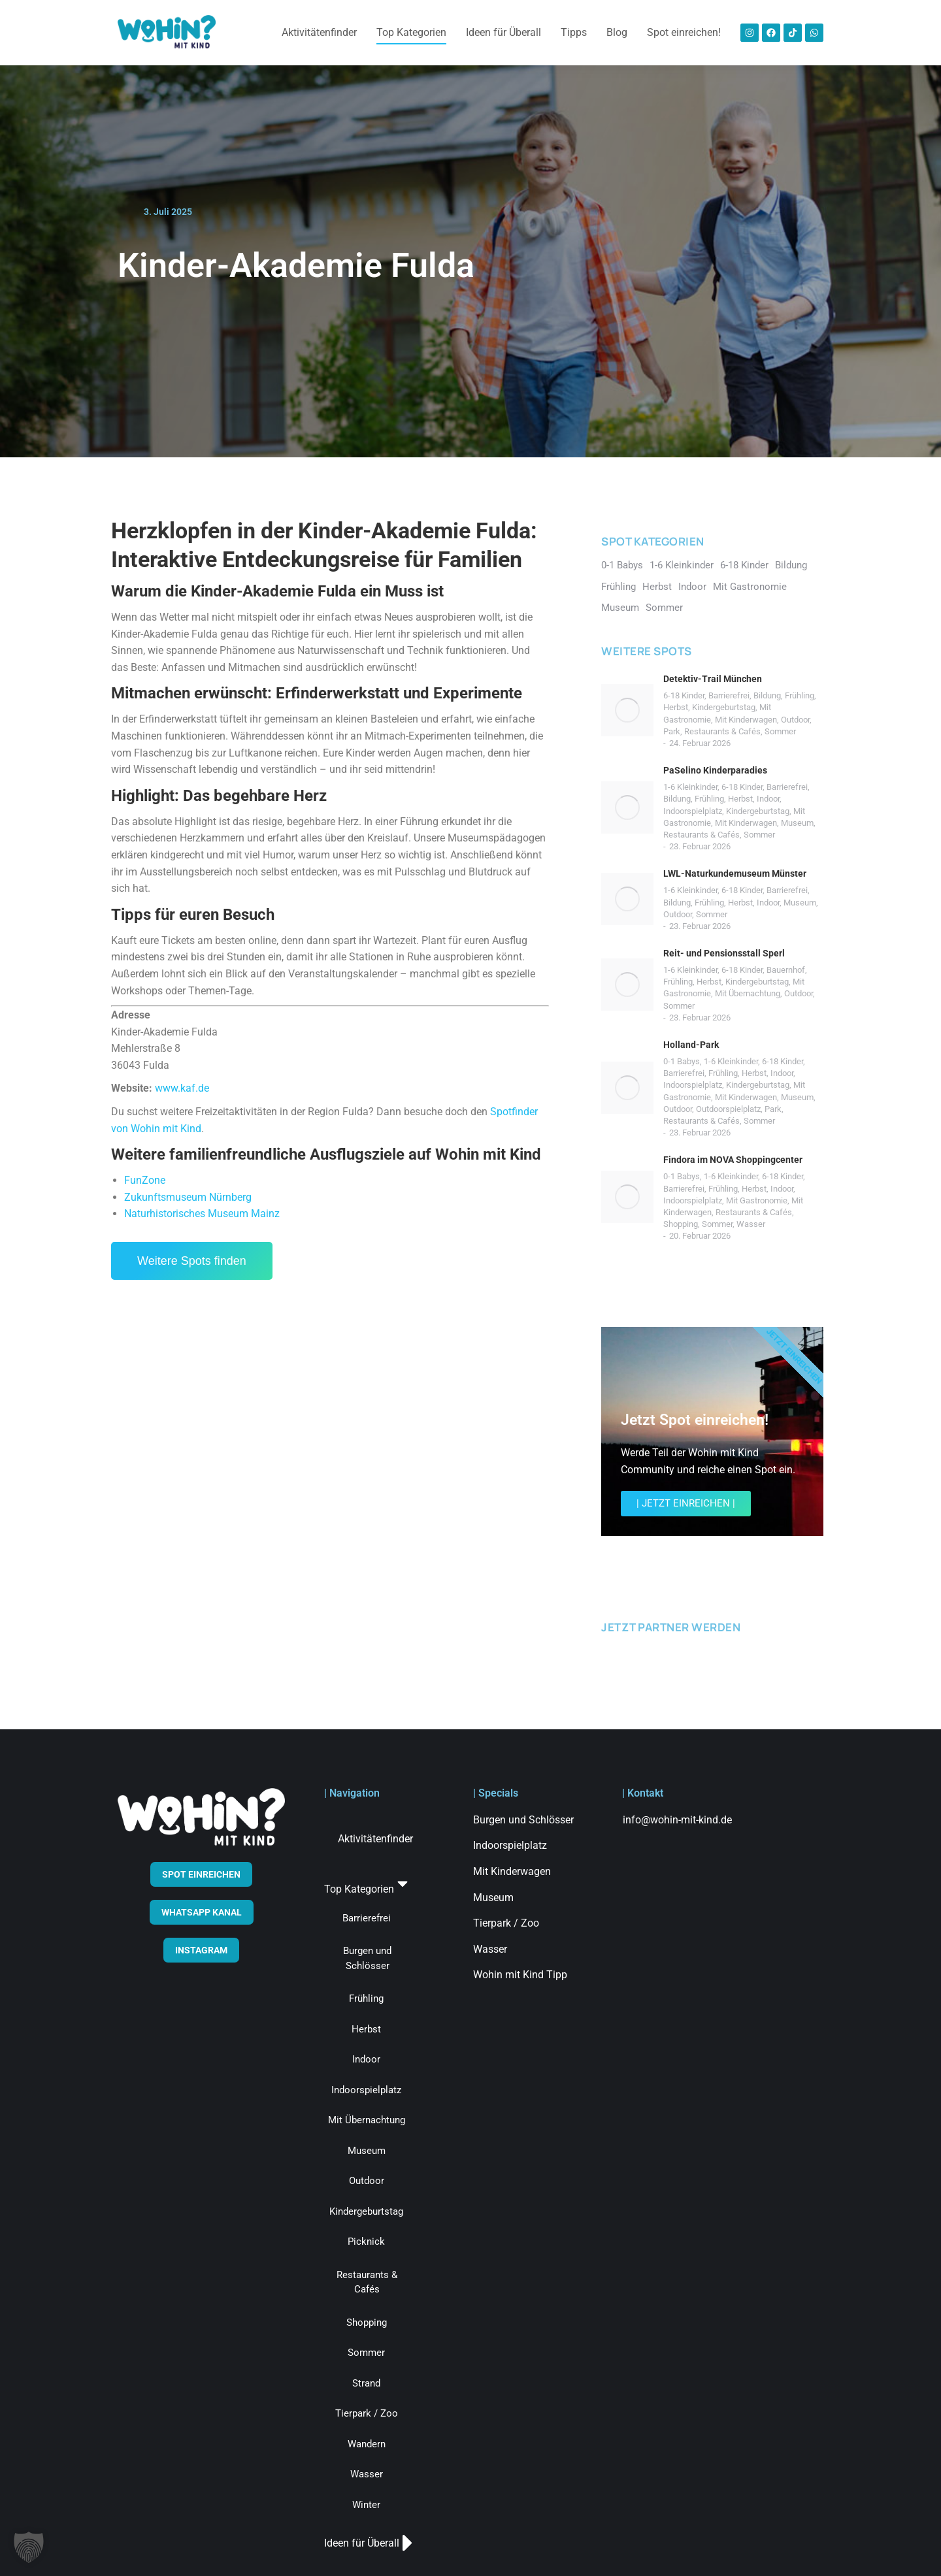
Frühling (799, 695)
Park (671, 731)
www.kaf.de (182, 1088)
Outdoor (795, 720)
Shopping (680, 1224)
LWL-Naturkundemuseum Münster (734, 873)
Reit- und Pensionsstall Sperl (724, 953)
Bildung (767, 695)
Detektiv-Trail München (712, 679)
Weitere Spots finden (191, 1260)
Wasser (750, 1224)
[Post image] (627, 710)
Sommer (780, 731)
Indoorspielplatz (692, 811)
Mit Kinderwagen (746, 720)
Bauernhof (786, 970)
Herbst (675, 707)
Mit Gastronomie (756, 1200)
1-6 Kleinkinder (690, 787)
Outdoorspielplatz (728, 1109)
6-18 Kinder (683, 695)
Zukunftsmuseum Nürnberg (188, 1197)
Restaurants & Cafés (722, 731)
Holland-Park (691, 1044)
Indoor (768, 799)
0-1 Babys (681, 1061)
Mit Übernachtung (747, 993)
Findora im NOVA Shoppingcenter (732, 1159)
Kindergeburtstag (723, 707)
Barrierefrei (729, 695)
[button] (29, 2547)
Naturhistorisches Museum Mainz (202, 1213)
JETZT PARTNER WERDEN (670, 1627)
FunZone (144, 1180)
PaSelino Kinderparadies (715, 770)
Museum (797, 823)
